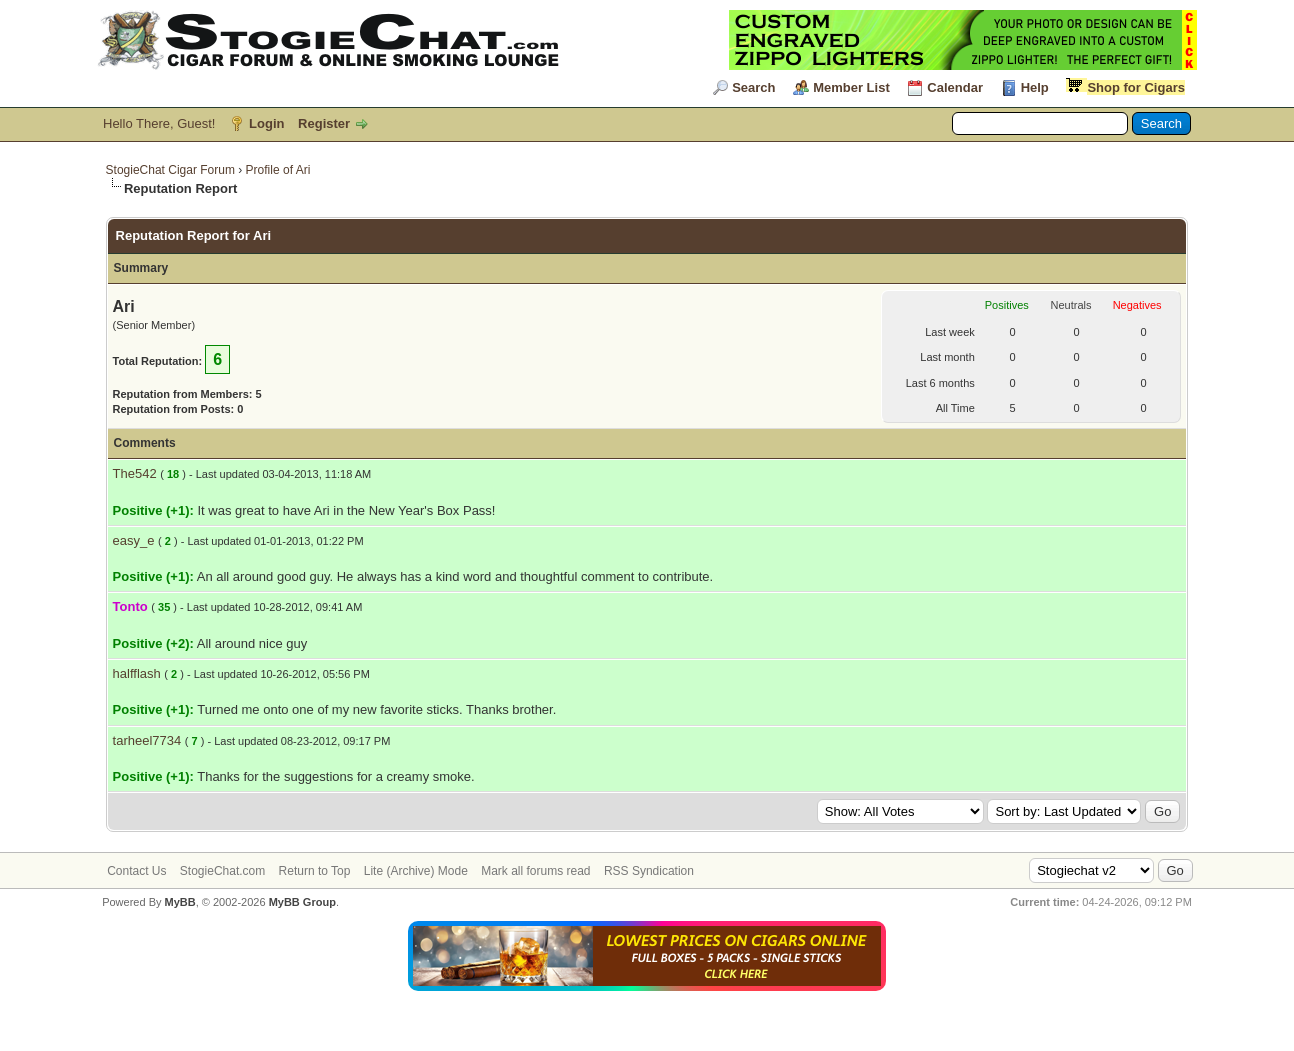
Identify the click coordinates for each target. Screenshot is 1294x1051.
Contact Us (136, 871)
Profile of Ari (278, 170)
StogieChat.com (222, 871)
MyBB (180, 902)
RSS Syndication (649, 871)
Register (324, 123)
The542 (135, 473)
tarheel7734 (147, 740)
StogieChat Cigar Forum (170, 170)
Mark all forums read (535, 871)
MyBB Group (302, 902)
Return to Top (315, 871)
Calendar (955, 87)
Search (753, 87)
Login (266, 123)
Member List (851, 87)
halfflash (137, 673)
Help (1035, 87)
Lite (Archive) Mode (416, 871)
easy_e (134, 540)
